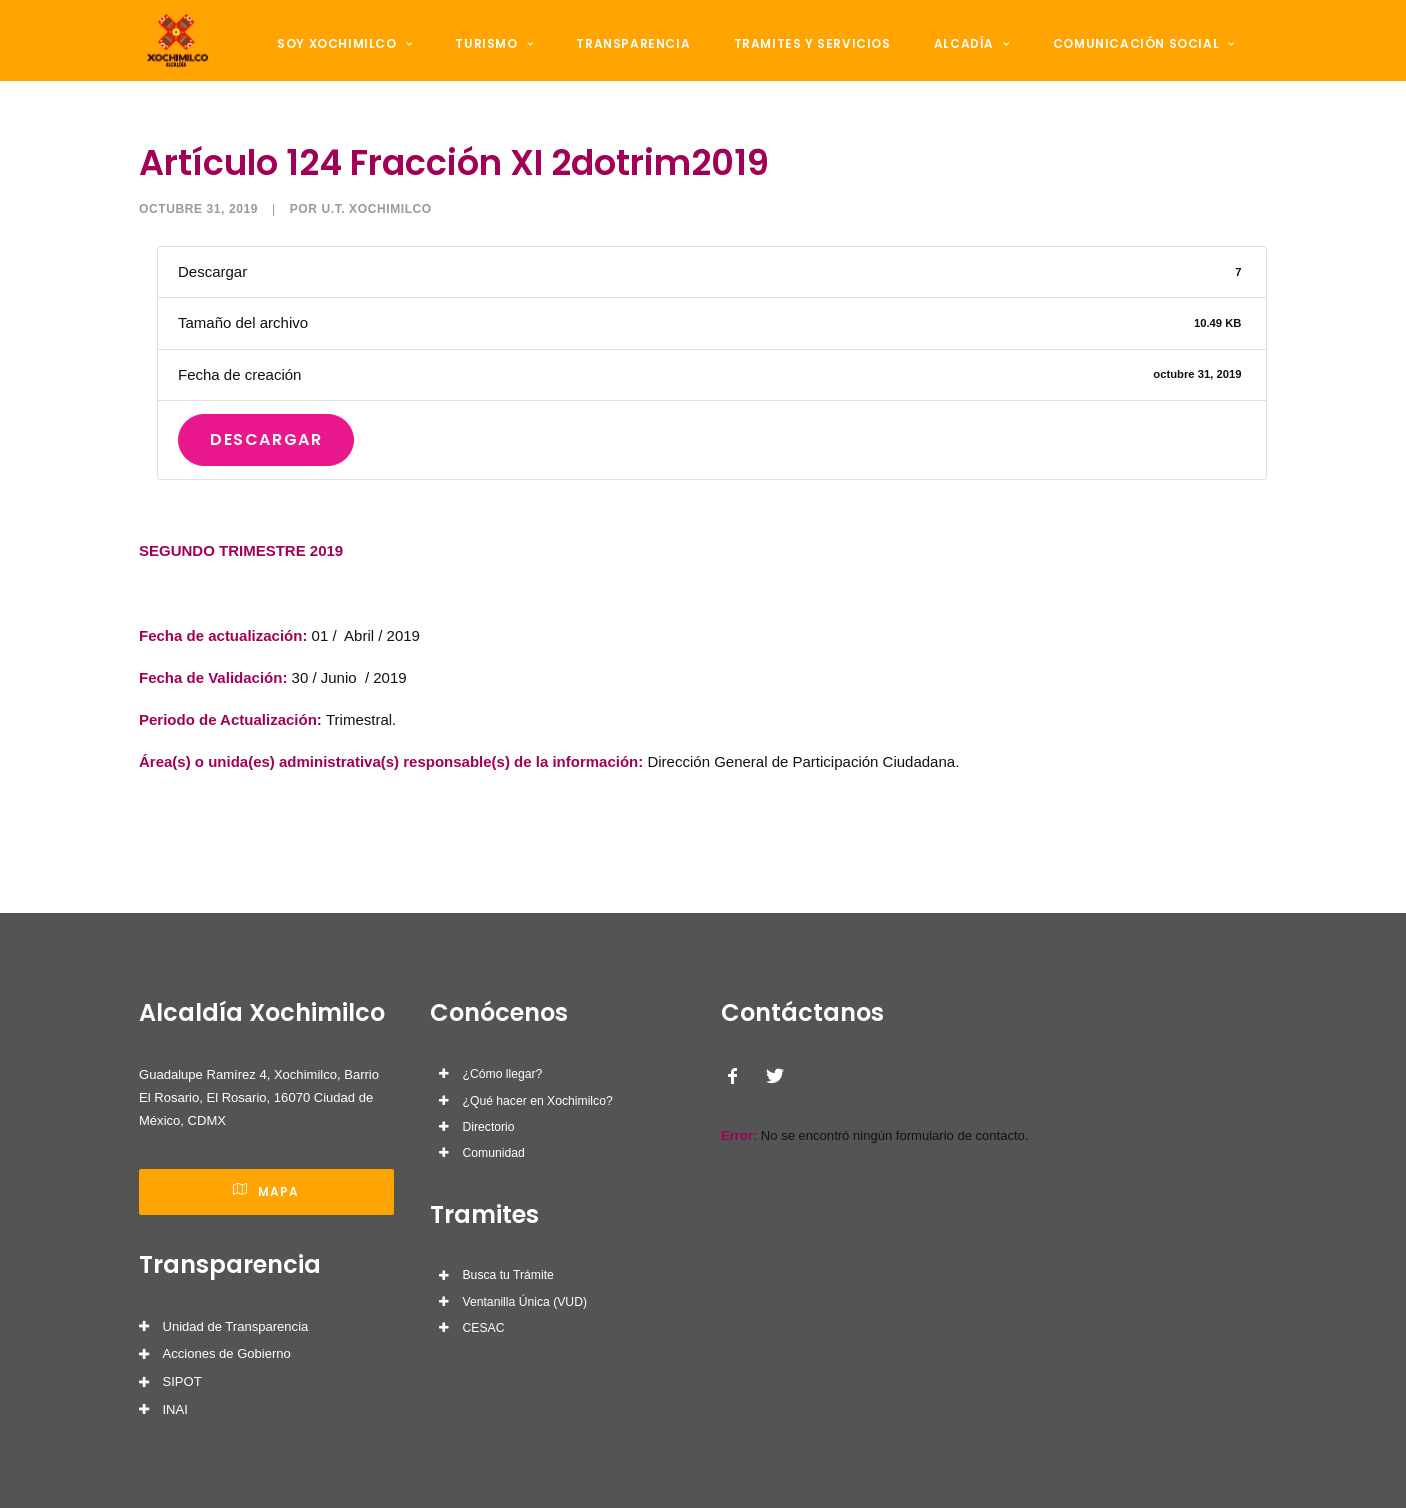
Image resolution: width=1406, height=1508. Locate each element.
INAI (175, 1409)
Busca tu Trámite (508, 1275)
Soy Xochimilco (350, 61)
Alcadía (932, 61)
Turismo (489, 61)
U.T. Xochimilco (376, 259)
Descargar (266, 489)
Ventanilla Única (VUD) (525, 1302)
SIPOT (182, 1381)
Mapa (266, 1191)
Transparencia (617, 61)
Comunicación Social (1093, 61)
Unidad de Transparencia (236, 1326)
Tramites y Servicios (783, 61)
